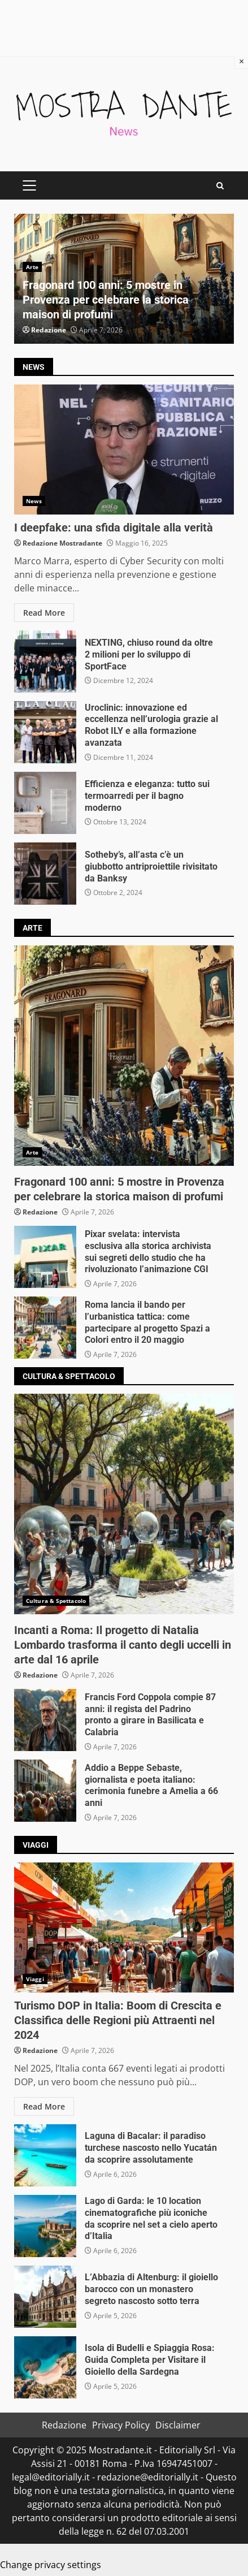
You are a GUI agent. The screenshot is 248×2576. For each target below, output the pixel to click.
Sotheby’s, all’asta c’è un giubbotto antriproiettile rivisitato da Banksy (45, 873)
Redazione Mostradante (62, 543)
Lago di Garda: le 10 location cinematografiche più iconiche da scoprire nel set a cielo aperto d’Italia (45, 2226)
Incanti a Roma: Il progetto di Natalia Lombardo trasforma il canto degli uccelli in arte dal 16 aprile (124, 1504)
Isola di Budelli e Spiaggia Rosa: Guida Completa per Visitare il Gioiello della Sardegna (45, 2367)
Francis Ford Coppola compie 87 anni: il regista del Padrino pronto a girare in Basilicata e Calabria (45, 1720)
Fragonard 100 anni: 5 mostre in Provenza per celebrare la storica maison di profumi (106, 299)
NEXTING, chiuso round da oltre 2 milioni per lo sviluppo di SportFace (45, 661)
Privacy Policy (121, 2425)
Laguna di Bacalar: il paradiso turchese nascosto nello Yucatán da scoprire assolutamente (45, 2155)
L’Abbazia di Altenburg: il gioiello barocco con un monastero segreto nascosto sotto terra (45, 2297)
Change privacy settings (50, 2564)
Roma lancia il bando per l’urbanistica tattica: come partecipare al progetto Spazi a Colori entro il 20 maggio (45, 1327)
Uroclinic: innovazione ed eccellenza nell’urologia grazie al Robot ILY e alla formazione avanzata (45, 732)
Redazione (48, 330)
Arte (32, 267)
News (34, 501)
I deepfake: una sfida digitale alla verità (124, 449)
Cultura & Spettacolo (56, 1601)
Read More (44, 612)
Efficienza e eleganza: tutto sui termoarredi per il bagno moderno (45, 803)
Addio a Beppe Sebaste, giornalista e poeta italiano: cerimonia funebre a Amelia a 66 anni (45, 1791)
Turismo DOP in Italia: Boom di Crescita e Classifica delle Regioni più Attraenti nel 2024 (124, 1927)
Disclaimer (178, 2425)
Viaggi (35, 1979)
